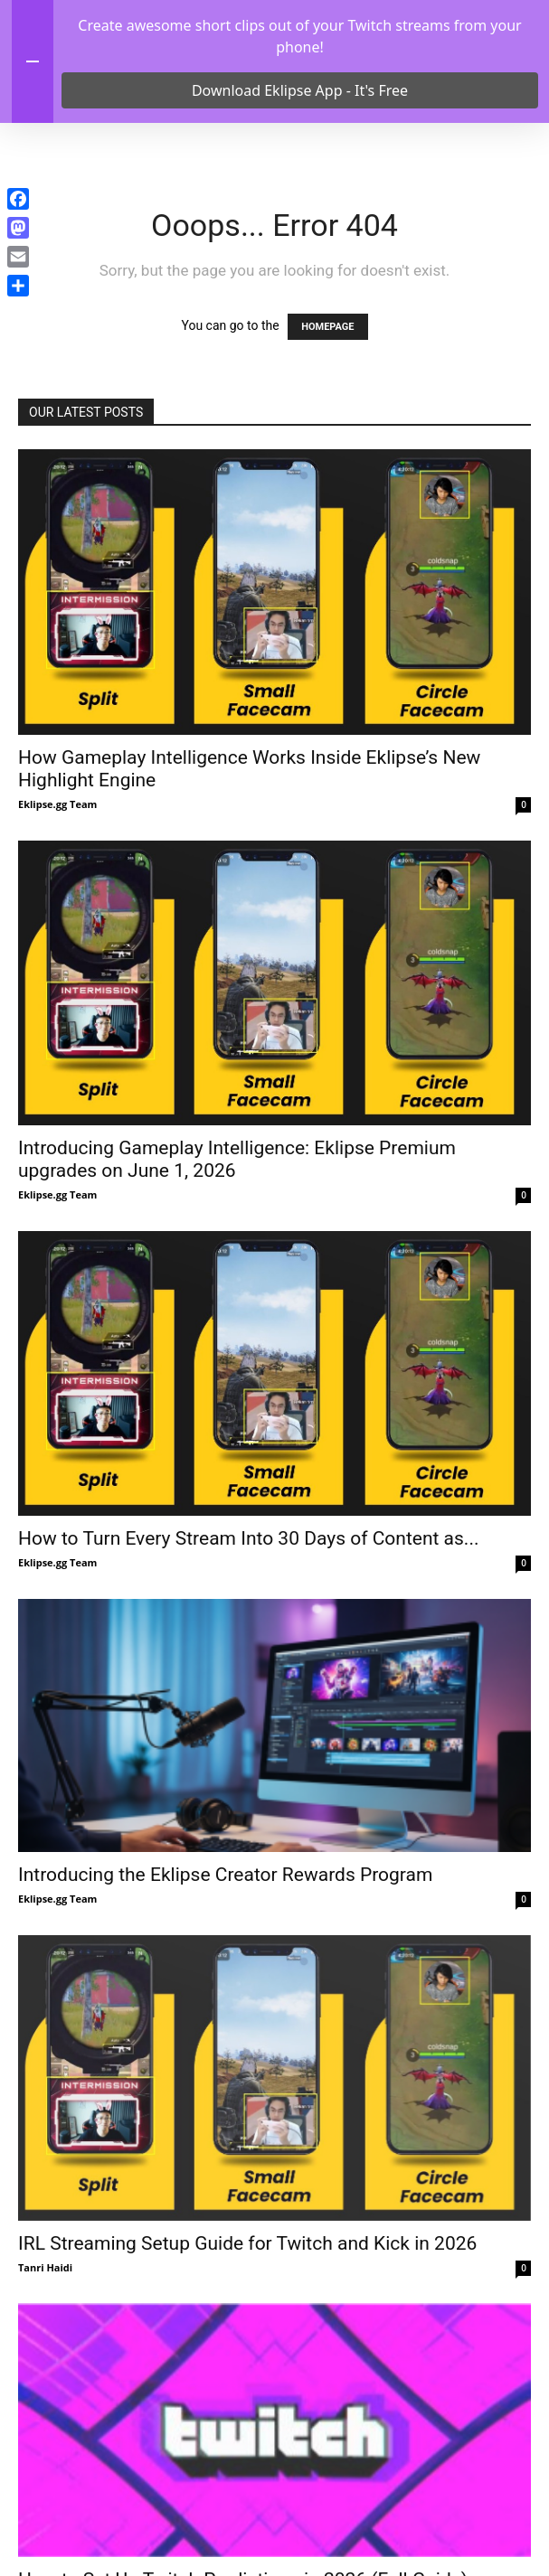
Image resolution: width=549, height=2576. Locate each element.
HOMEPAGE (327, 450)
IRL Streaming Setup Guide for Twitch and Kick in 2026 (247, 2366)
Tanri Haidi (45, 2390)
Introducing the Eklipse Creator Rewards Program (225, 1997)
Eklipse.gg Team (57, 927)
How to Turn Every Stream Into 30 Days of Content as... (248, 1661)
